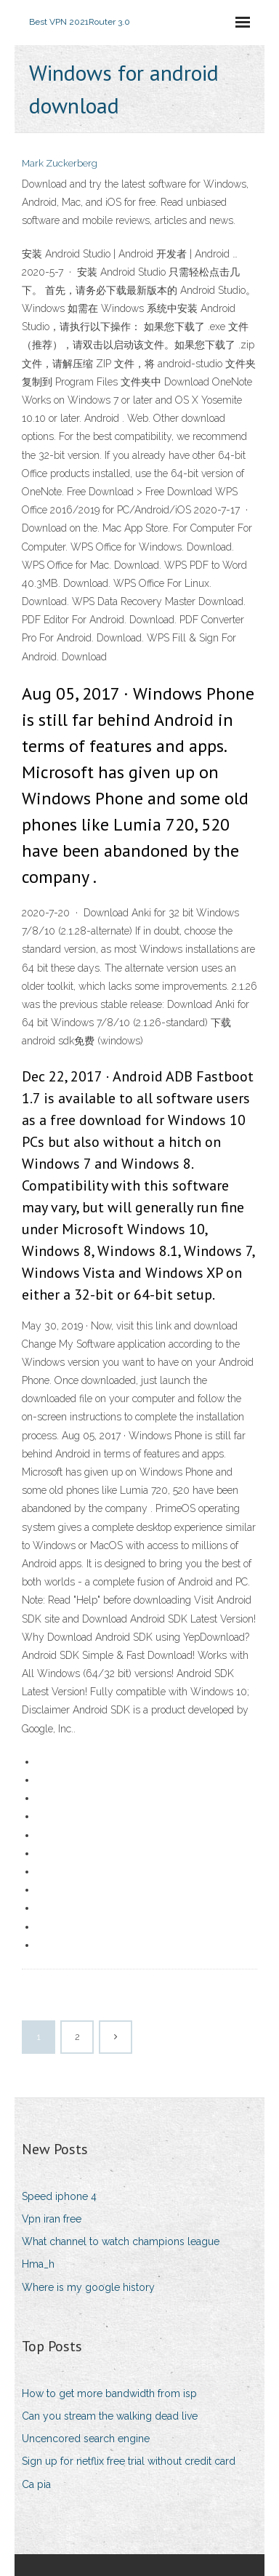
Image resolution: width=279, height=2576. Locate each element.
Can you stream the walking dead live (110, 2416)
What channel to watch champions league (120, 2241)
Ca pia (36, 2484)
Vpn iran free (51, 2219)
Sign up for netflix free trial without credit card (128, 2461)
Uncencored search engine (86, 2438)
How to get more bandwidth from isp (109, 2393)
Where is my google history (88, 2287)
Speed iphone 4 (59, 2196)
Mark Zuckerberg (59, 163)
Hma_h (38, 2264)
